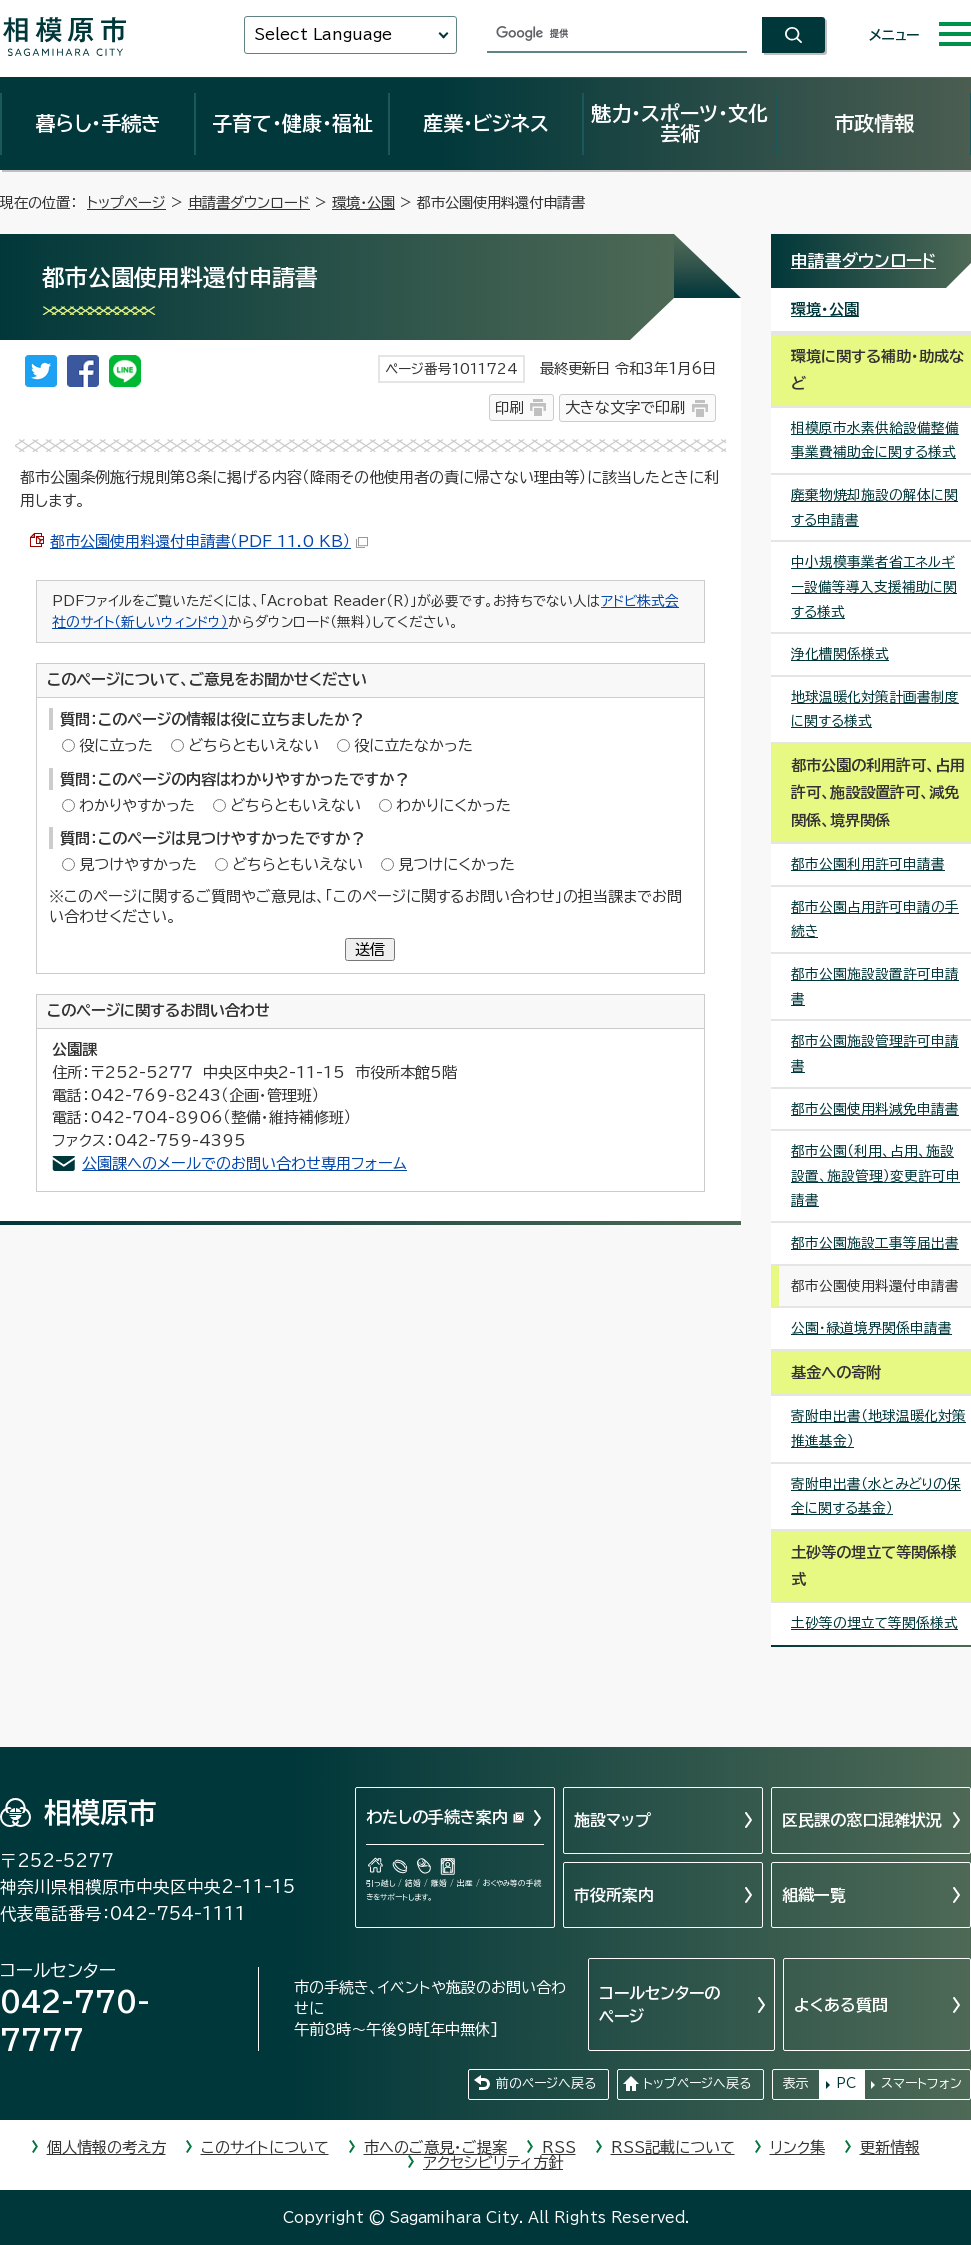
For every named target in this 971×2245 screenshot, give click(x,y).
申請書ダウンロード (249, 202)
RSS (559, 2147)
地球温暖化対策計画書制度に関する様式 (875, 709)
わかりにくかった (453, 805)
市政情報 (874, 123)
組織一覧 (814, 1895)
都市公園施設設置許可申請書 (875, 986)
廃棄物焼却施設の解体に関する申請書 (874, 507)
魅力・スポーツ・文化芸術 (679, 123)
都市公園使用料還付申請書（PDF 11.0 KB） (209, 541)
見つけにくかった (456, 864)
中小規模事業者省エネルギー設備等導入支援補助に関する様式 (874, 586)
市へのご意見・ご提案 (435, 2147)
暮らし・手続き (98, 123)
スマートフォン (921, 2083)
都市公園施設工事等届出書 (875, 1243)
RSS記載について (673, 2147)
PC (846, 2083)
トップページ (126, 202)
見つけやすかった (138, 864)
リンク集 (797, 2147)
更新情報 (890, 2147)
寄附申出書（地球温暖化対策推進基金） (878, 1428)
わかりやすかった (137, 805)
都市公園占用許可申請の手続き (875, 919)
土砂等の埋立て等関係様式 (874, 1623)
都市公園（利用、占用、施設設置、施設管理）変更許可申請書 (875, 1175)
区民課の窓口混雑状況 (862, 1820)
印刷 (509, 407)
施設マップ (612, 1820)
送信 (370, 949)
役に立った (116, 745)
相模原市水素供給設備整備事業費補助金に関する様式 (875, 440)
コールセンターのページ (659, 2004)
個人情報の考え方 (106, 2147)
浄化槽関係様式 (840, 654)
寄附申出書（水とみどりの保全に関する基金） (876, 1496)
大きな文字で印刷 (625, 407)
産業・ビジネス (486, 123)
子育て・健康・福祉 (292, 123)
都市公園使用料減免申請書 (875, 1109)
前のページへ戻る (546, 2083)
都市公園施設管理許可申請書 (875, 1053)
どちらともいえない (253, 745)
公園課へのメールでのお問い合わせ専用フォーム (244, 1163)
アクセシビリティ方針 (493, 2162)
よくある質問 (841, 2005)
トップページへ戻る (697, 2083)
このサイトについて (265, 2147)
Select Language (323, 34)
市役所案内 (614, 1895)
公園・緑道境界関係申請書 (871, 1328)
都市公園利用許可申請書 (868, 864)
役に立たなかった (413, 745)
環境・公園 (363, 202)
